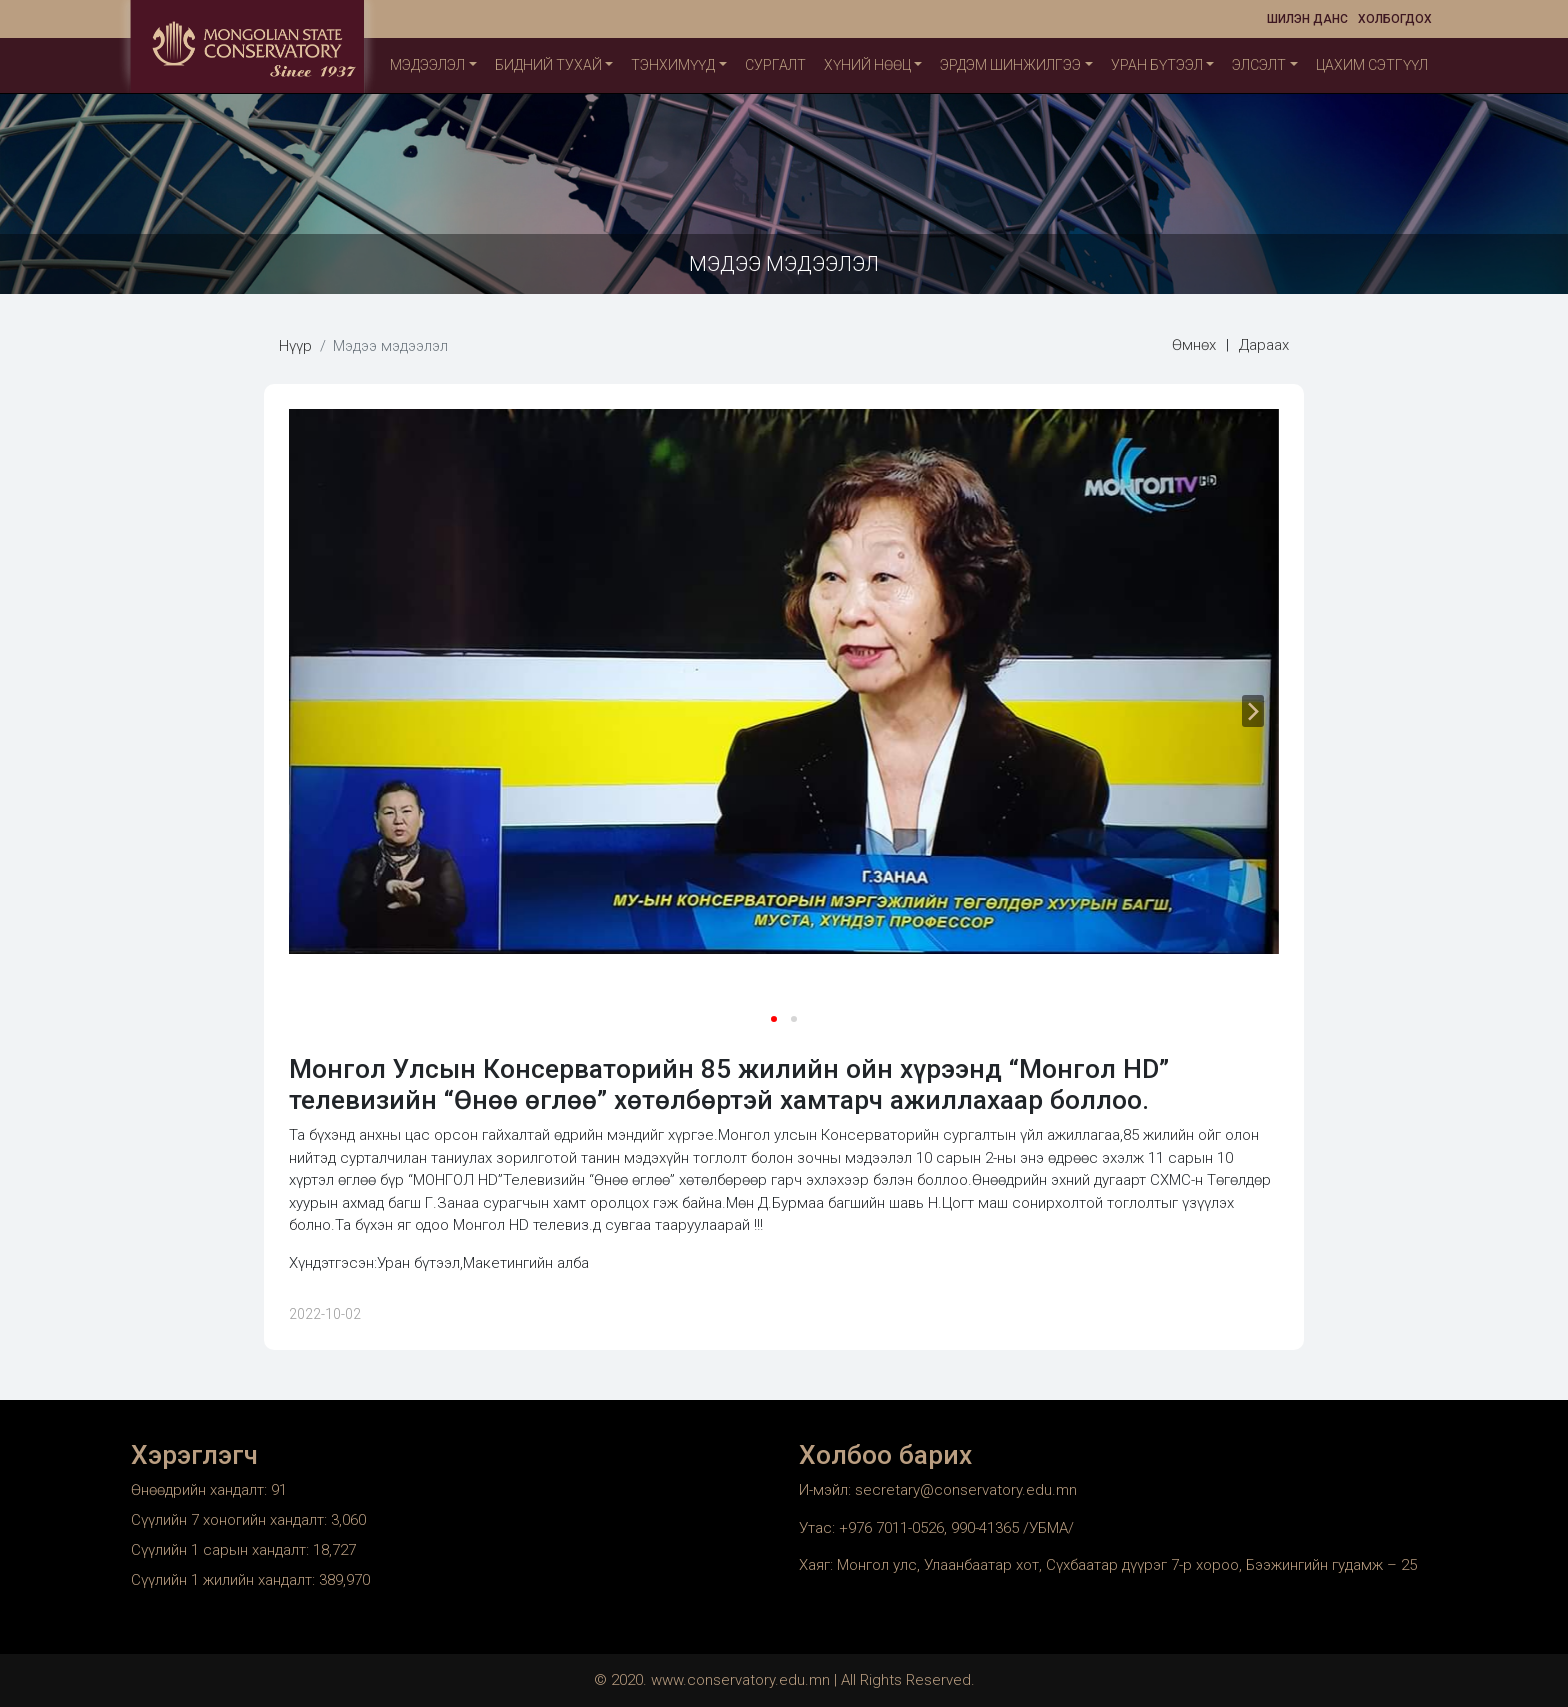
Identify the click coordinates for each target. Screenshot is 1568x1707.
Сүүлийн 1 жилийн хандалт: (225, 1580)
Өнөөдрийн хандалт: (201, 1490)
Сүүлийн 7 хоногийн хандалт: (231, 1520)
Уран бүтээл (1157, 65)
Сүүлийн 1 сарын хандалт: (222, 1550)
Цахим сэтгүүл (1372, 65)
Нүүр (295, 346)
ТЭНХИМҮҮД (673, 65)
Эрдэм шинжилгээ (1010, 65)
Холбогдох (1395, 19)
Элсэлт (1259, 65)
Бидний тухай (548, 65)
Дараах (1264, 345)
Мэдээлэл (427, 65)
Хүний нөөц (867, 65)
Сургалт (775, 65)
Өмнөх (1194, 345)
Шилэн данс (1307, 19)
